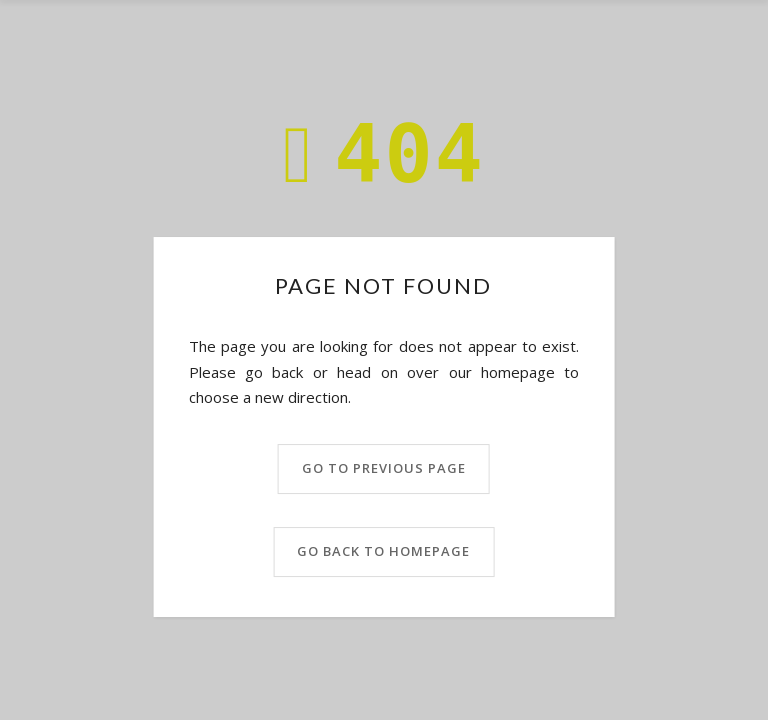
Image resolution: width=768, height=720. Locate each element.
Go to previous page (384, 468)
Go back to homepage (383, 551)
